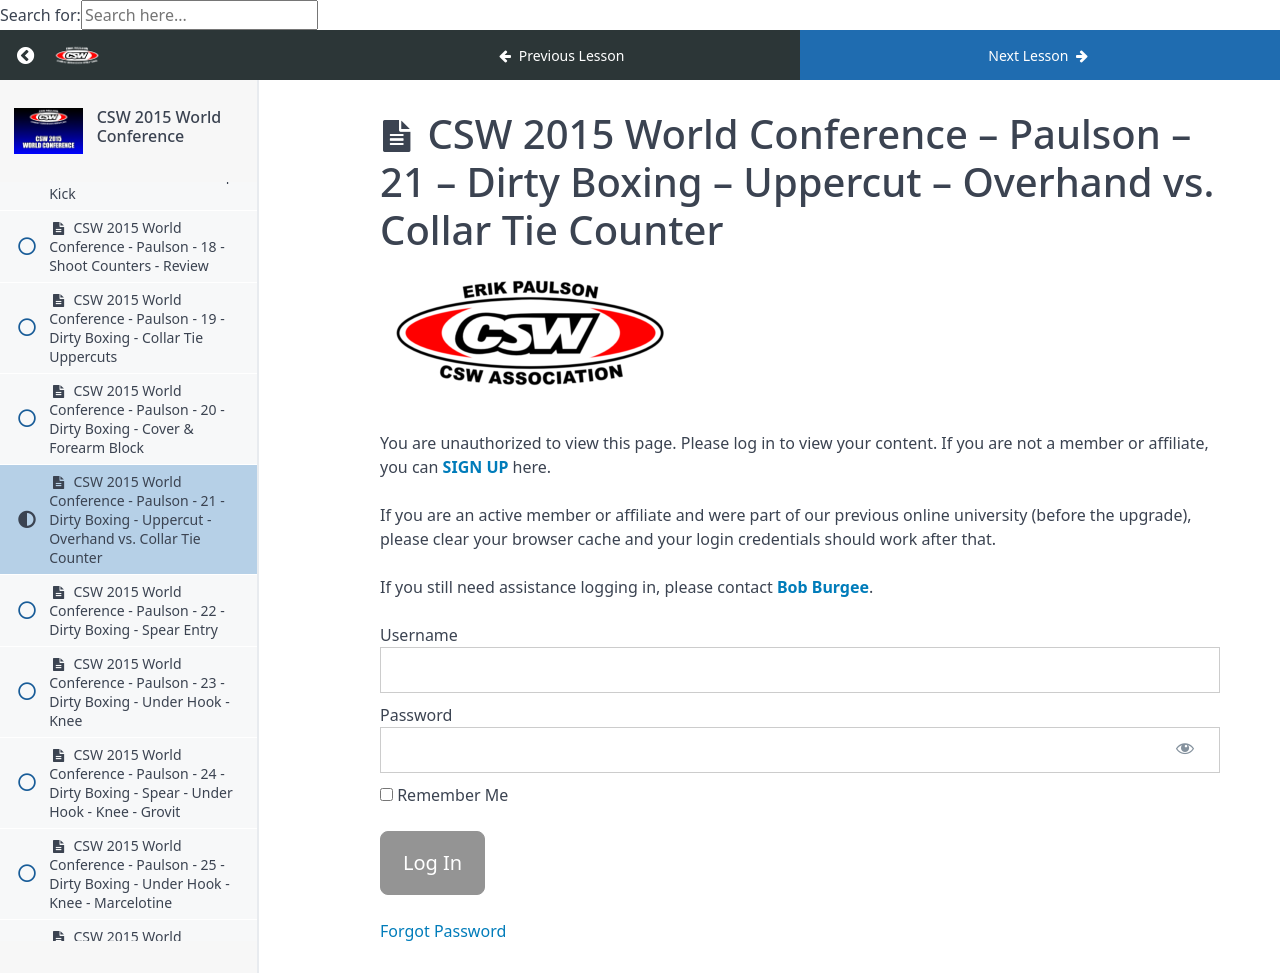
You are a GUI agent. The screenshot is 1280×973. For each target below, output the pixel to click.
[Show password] (1185, 750)
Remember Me (444, 795)
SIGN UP (476, 467)
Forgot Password (443, 931)
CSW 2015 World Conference (177, 132)
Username (419, 635)
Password (416, 715)
